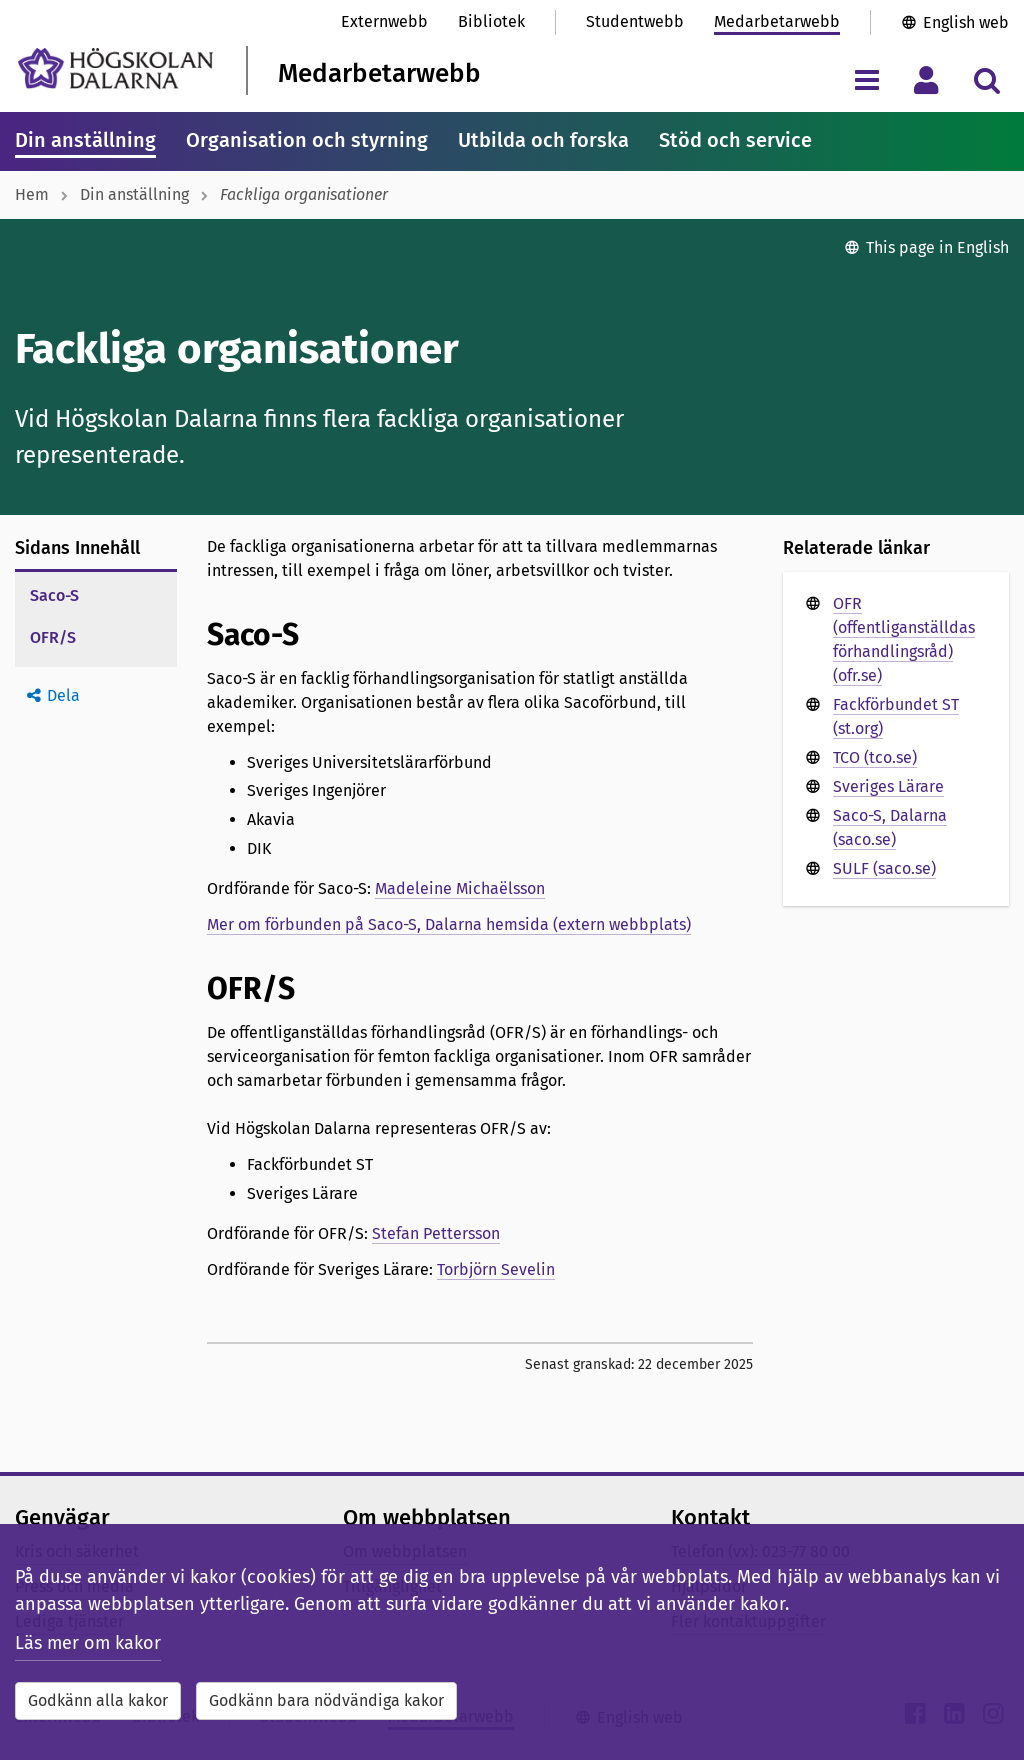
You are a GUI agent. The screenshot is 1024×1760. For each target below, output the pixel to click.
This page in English (937, 247)
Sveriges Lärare (888, 786)
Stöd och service (735, 140)
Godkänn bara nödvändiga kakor (326, 1700)
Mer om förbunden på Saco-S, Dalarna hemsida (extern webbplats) (449, 924)
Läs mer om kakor (88, 1643)
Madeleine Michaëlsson (460, 888)
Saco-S (54, 595)
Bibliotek (491, 21)
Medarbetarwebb (777, 21)
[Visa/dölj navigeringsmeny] (866, 79)
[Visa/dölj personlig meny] (926, 79)
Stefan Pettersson (436, 1233)
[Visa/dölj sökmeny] (986, 79)
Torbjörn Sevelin (496, 1269)
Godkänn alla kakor (98, 1700)
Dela (63, 695)
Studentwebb (635, 21)
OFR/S (53, 637)
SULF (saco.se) (884, 868)
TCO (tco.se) (875, 757)
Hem (32, 194)
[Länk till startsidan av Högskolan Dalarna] (115, 68)
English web (966, 22)
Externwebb (384, 21)
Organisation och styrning (307, 140)
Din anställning (85, 140)
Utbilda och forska (543, 140)
